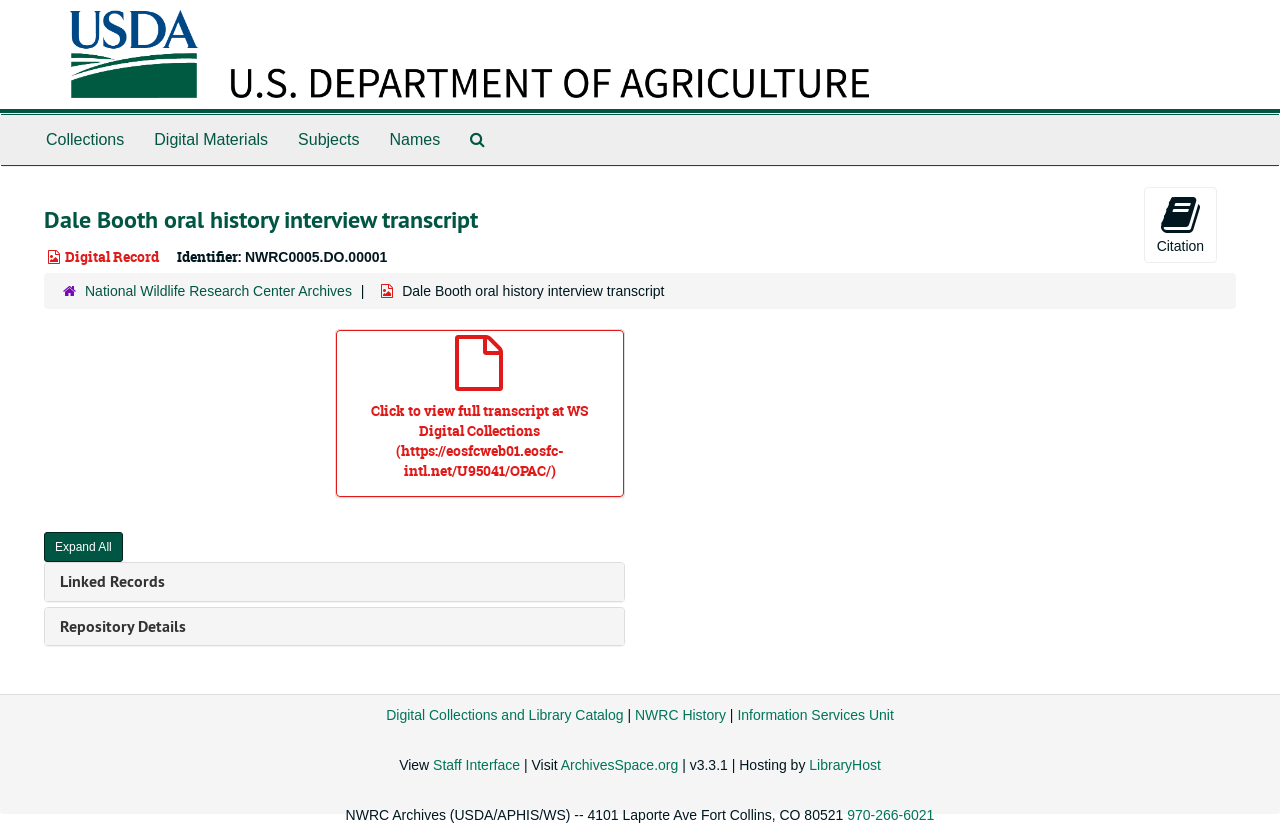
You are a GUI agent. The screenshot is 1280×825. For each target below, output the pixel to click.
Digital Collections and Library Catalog (504, 715)
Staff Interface (476, 765)
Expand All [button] (83, 547)
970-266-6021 (890, 815)
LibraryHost (845, 765)
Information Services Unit (815, 715)
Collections (85, 139)
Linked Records (112, 581)
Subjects (328, 139)
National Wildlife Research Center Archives (218, 291)
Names (414, 139)
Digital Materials (211, 139)
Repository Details (123, 626)
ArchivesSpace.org (620, 765)
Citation (1180, 224)
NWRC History (680, 715)
